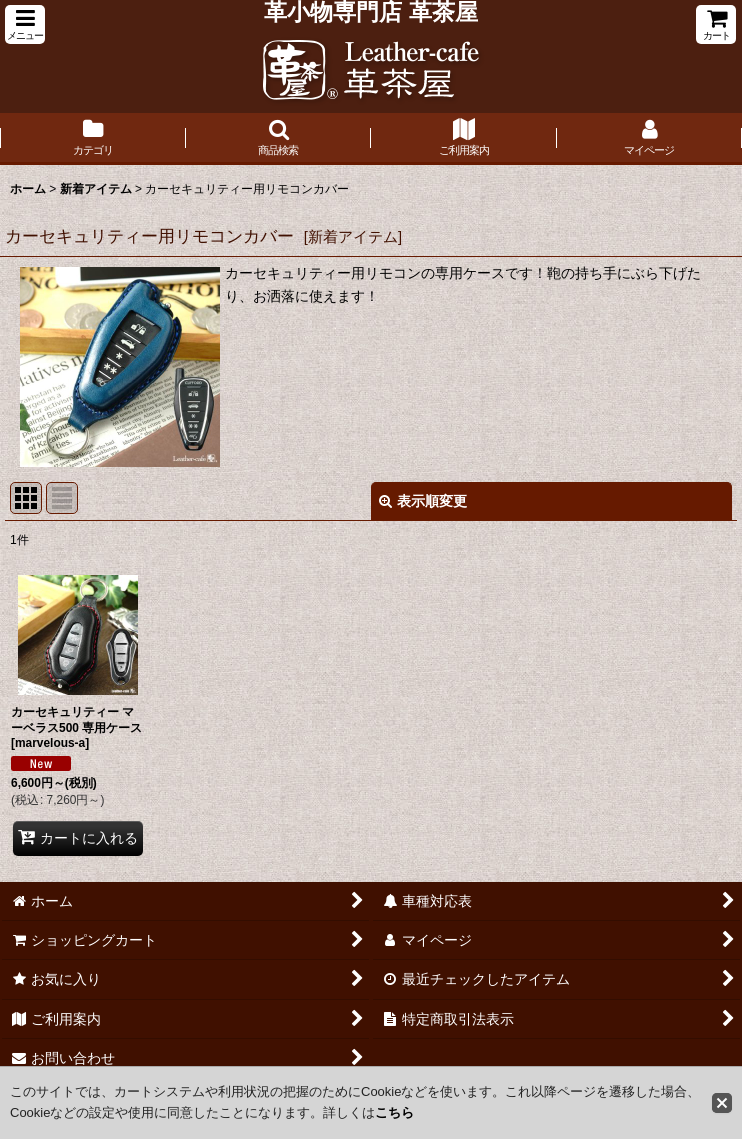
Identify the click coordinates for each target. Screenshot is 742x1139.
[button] (25, 24)
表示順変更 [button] (423, 501)
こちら (394, 1112)
